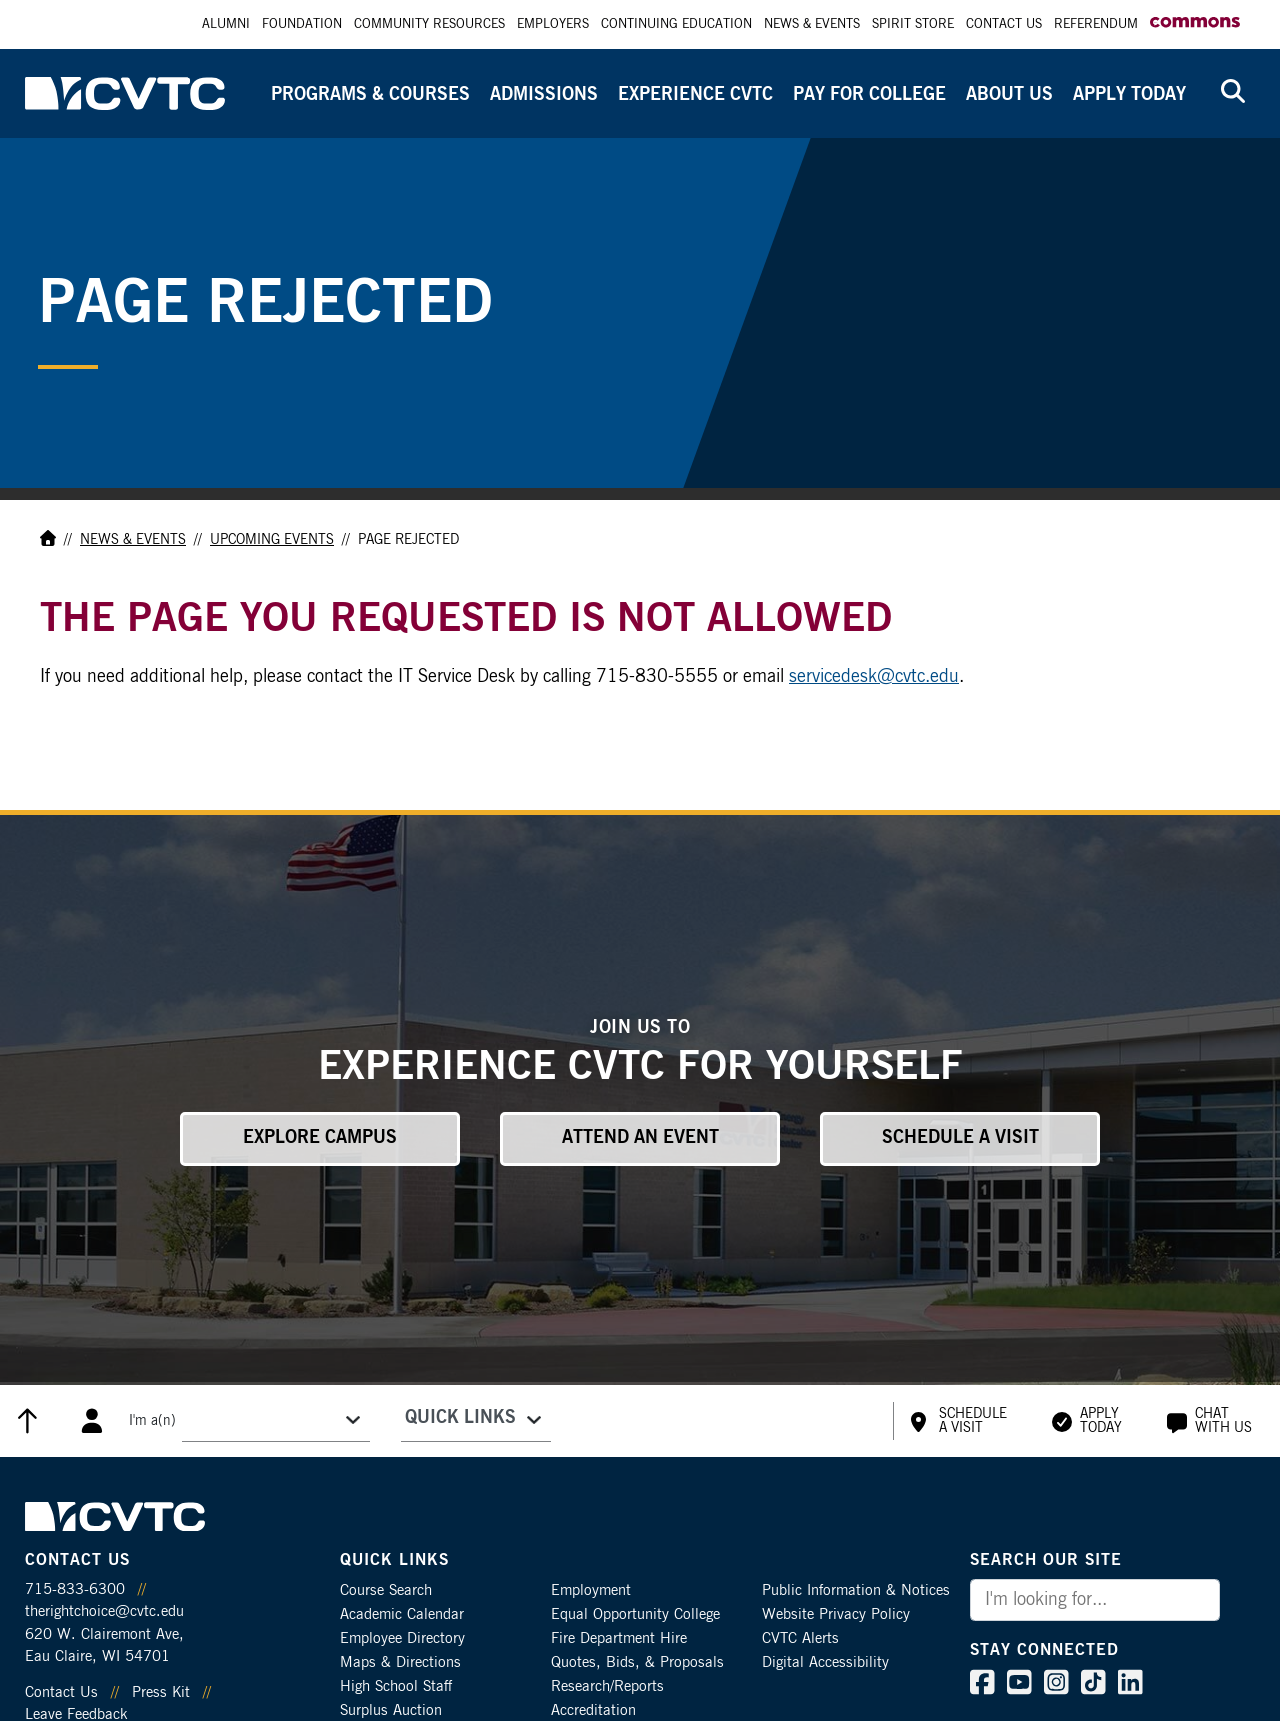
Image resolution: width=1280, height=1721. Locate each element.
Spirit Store (913, 24)
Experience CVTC (695, 95)
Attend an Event (640, 1138)
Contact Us (1004, 24)
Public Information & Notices (856, 1590)
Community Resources (429, 24)
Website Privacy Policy (836, 1614)
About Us (1009, 95)
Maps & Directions (400, 1662)
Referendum (1096, 24)
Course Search (386, 1590)
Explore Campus (320, 1138)
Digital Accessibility (825, 1662)
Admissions (544, 95)
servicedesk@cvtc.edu (874, 677)
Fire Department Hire (619, 1638)
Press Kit (161, 1692)
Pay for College (869, 95)
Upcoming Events (272, 540)
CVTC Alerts (800, 1638)
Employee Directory (402, 1638)
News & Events (812, 24)
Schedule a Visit (960, 1138)
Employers (553, 24)
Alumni (226, 24)
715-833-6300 (75, 1589)
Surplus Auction (391, 1710)
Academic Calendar (402, 1614)
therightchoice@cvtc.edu (104, 1611)
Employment (591, 1590)
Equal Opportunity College (635, 1614)
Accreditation (593, 1710)
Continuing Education (676, 24)
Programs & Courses (370, 95)
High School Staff (396, 1686)
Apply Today (1129, 95)
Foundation (302, 24)
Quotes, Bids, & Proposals (637, 1662)
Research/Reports (607, 1686)
